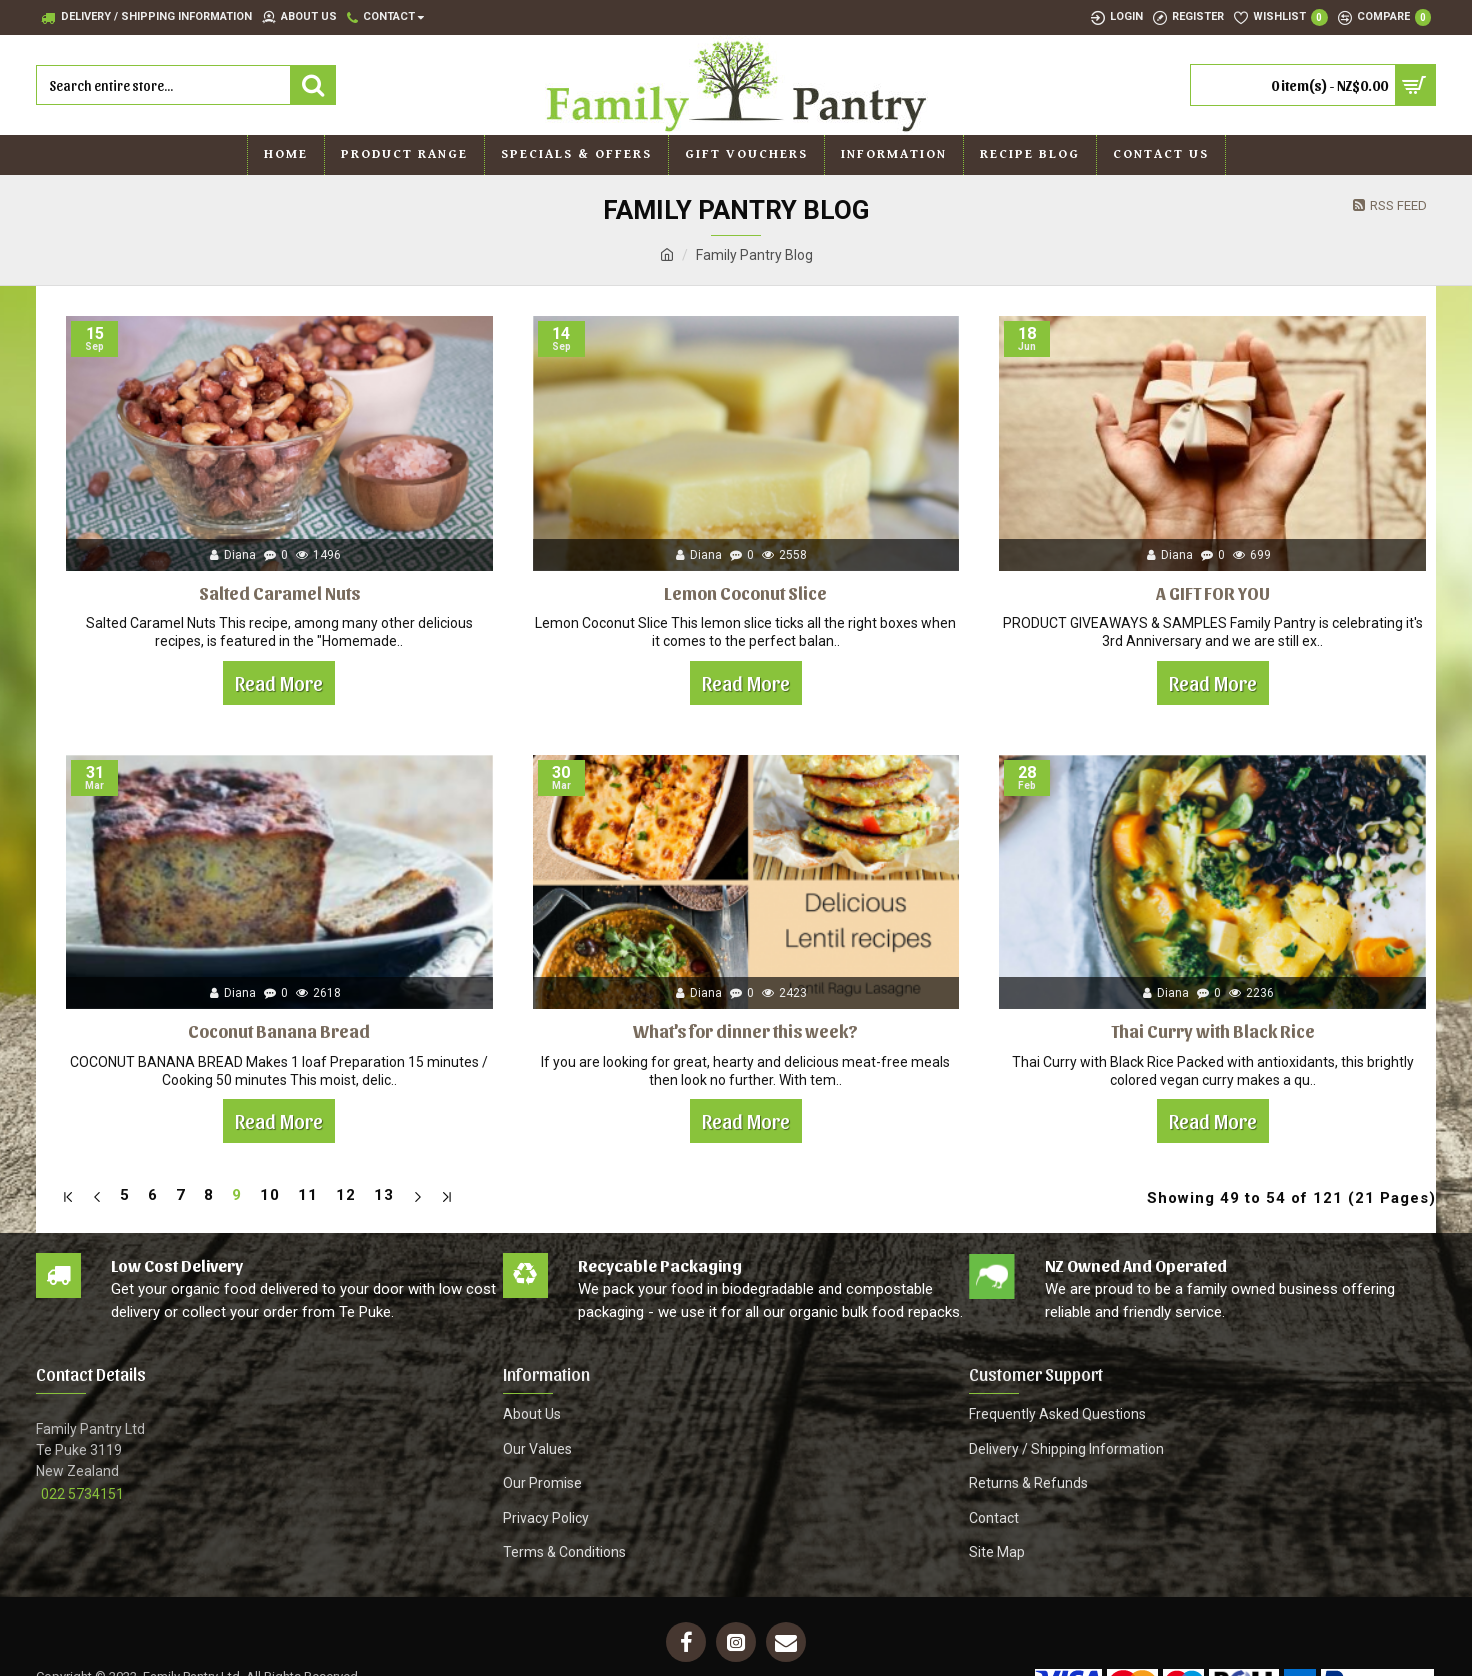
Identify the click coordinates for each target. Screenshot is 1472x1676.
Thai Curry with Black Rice (1213, 1030)
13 (384, 1195)
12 (346, 1195)
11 (308, 1195)
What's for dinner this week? (745, 1030)
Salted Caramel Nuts (279, 592)
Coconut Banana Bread (279, 1030)
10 (270, 1195)
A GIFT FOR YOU (1213, 592)
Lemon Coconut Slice (745, 592)
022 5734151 (82, 1489)
